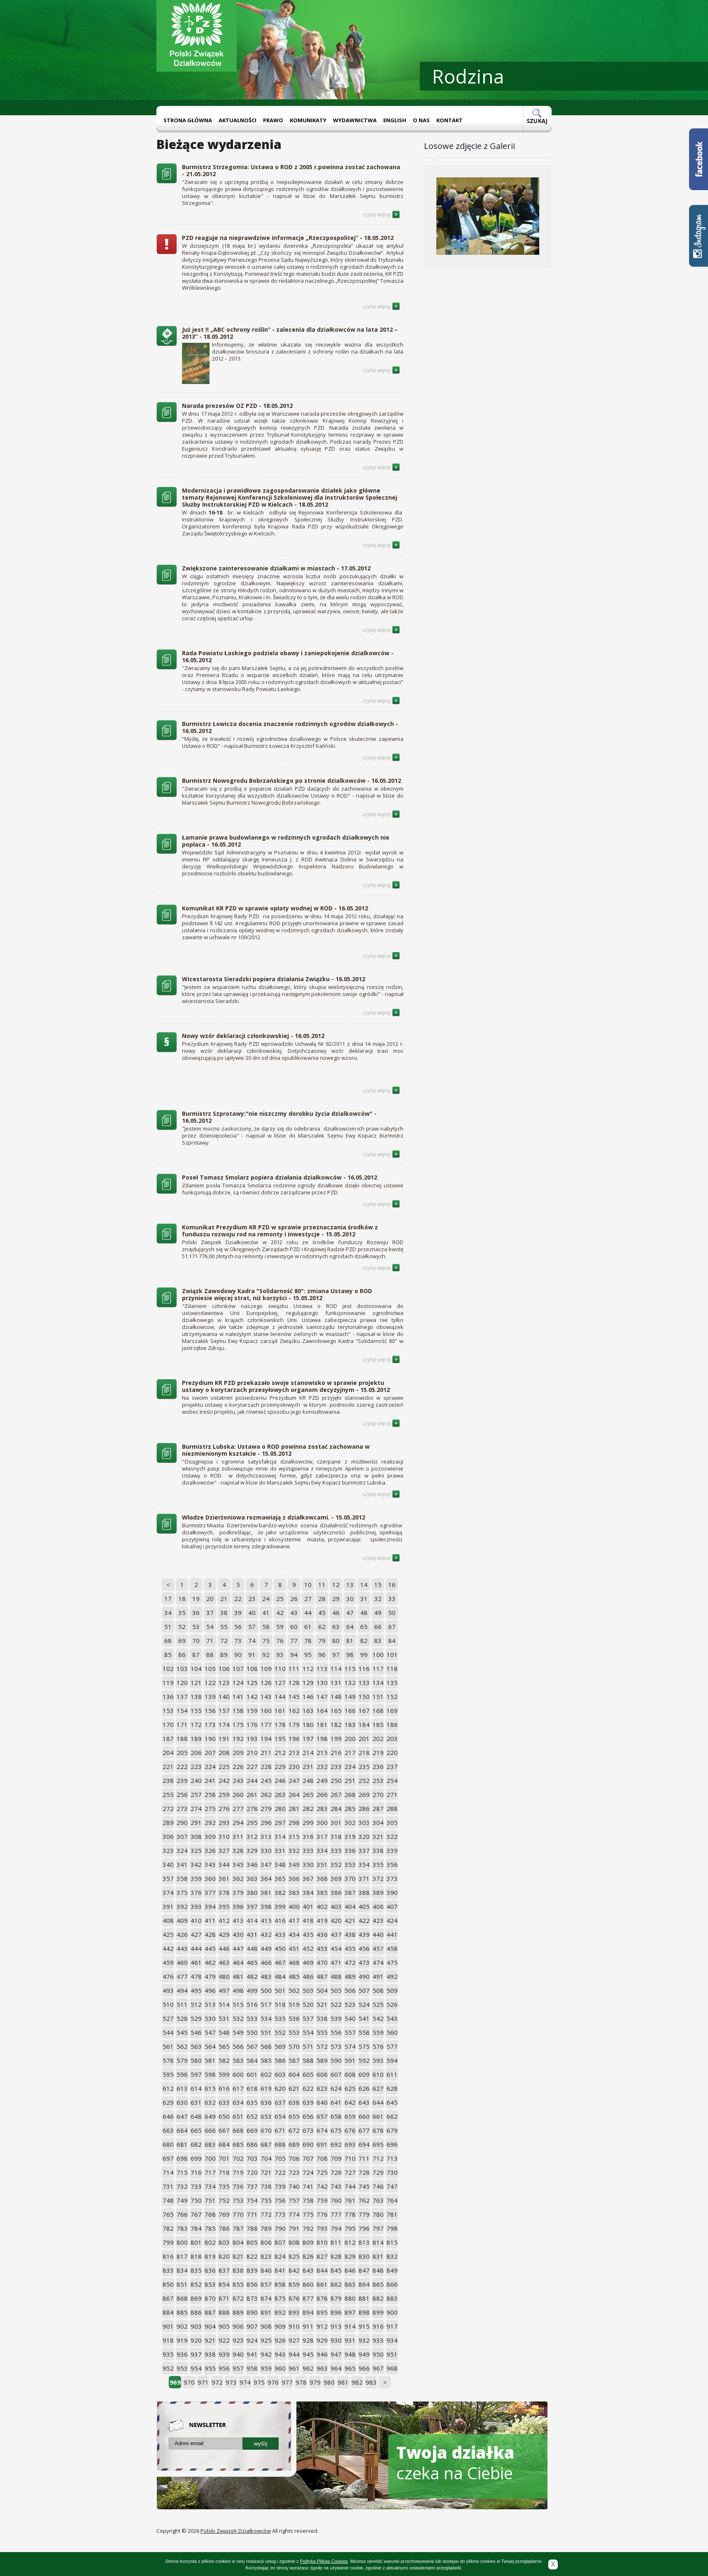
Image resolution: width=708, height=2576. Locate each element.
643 (364, 2102)
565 (224, 2046)
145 (294, 1696)
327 (224, 1850)
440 (378, 1934)
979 (315, 2382)
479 (210, 1976)
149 (350, 1696)
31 (364, 1598)
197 (308, 1738)
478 (196, 1976)
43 (294, 1612)
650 (224, 2116)
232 (322, 1766)
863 (350, 2284)
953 (182, 2368)
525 (378, 2004)
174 (224, 1724)
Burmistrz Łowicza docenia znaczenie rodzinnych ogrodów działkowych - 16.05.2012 (290, 727)
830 (364, 2256)
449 (266, 1948)
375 (182, 1892)
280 (280, 1808)
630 (182, 2102)
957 (238, 2368)
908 (266, 2326)
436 (322, 1934)
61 (308, 1626)
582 (224, 2060)
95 (308, 1654)
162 (294, 1710)
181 (322, 1724)
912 (322, 2326)
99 (364, 1654)
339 (392, 1850)
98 (350, 1654)
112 (308, 1668)
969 (175, 2382)
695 (378, 2144)
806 (266, 2242)
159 (252, 1710)
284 (336, 1808)
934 (392, 2340)
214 (308, 1752)
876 (294, 2298)
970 (189, 2382)
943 (280, 2354)
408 (168, 1920)
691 (322, 2144)
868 (182, 2298)
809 (308, 2242)
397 (252, 1906)
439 (364, 1934)
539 (336, 2018)
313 (266, 1836)
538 (322, 2018)
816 (168, 2256)
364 (266, 1878)
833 (168, 2270)
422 (364, 1920)
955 (210, 2368)
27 (308, 1598)
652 (252, 2116)
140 (224, 1696)
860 (308, 2284)
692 (336, 2144)
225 (224, 1766)
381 (266, 1892)
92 (266, 1654)
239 (182, 1780)
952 (168, 2368)
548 (224, 2032)
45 (322, 1612)
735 (224, 2186)
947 (336, 2354)
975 (259, 2382)
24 (266, 1598)
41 (266, 1612)
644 (378, 2102)
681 (182, 2144)
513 (210, 2004)
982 (357, 2382)
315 (294, 1836)
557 (350, 2032)
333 (308, 1850)
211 (266, 1752)
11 (322, 1584)
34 (168, 1612)
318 (336, 1836)
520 (308, 2004)
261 (252, 1794)
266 (322, 1794)
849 (392, 2270)
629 (168, 2102)
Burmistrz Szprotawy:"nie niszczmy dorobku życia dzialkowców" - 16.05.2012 (279, 1117)
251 (350, 1780)
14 (364, 1584)
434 (294, 1934)
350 (308, 1864)
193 (252, 1738)
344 (224, 1864)
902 (182, 2326)
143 (266, 1696)
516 (252, 2004)
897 (350, 2312)
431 (252, 1934)
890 (252, 2312)
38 (224, 1612)
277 (238, 1808)
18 (182, 1598)
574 (350, 2046)
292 (210, 1822)
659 (350, 2116)
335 (336, 1850)
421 (350, 1920)
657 (322, 2116)
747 (392, 2186)
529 (196, 2018)
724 (308, 2172)
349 (294, 1864)
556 (336, 2032)
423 (378, 1920)
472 (350, 1962)
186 (392, 1724)
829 (350, 2256)
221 (168, 1766)
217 (350, 1752)
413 (238, 1920)
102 (168, 1668)
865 (378, 2284)
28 (322, 1598)
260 (238, 1794)
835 (196, 2270)
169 (392, 1710)
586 (280, 2060)
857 (266, 2284)
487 (322, 1976)
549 (238, 2032)
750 (196, 2200)
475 (392, 1962)
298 (294, 1822)
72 (224, 1640)
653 (266, 2116)
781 (392, 2214)
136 (168, 1696)
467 (280, 1962)
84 (392, 1640)
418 (308, 1920)
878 (322, 2298)
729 (378, 2172)
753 (238, 2200)
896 (336, 2312)
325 (196, 1850)
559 (378, 2032)
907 (252, 2326)
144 (280, 1696)
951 (392, 2354)
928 (308, 2340)
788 (252, 2228)
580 (196, 2060)
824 (280, 2256)
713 (392, 2158)
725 (322, 2172)
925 (266, 2340)
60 (294, 1626)
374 (168, 1892)
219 (378, 1752)
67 (392, 1626)
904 (210, 2326)
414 (252, 1920)
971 (203, 2382)
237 (392, 1766)
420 (336, 1920)
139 (210, 1696)
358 (182, 1878)
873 (252, 2298)
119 (168, 1682)
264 (294, 1794)
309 (210, 1836)
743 (336, 2186)
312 (252, 1836)
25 (280, 1598)
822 (252, 2256)
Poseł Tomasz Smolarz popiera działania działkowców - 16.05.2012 (279, 1177)
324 (182, 1850)
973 (231, 2382)
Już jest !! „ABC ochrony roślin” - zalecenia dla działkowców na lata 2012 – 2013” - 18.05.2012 (290, 333)
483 (266, 1976)
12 (336, 1584)
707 (308, 2158)
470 (322, 1962)
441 (392, 1934)
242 (224, 1780)
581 (210, 2060)
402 (322, 1906)
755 (266, 2200)
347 (266, 1864)
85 (168, 1654)
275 (210, 1808)
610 (378, 2074)
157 (224, 1710)
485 (294, 1976)
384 (308, 1892)
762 (364, 2200)
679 (392, 2130)
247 (294, 1780)
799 (168, 2242)
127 (280, 1682)
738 (266, 2186)
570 (294, 2046)
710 (350, 2158)
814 (378, 2242)
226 (238, 1766)
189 (196, 1738)
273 (182, 1808)
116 (364, 1668)
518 (280, 2004)
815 (392, 2242)
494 (182, 1990)
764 (392, 2200)
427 (196, 1934)
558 (364, 2032)
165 (336, 1710)
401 (308, 1906)
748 (168, 2200)
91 (252, 1654)
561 (168, 2046)
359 (196, 1878)
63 (336, 1626)
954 (196, 2368)
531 (224, 2018)
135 (392, 1682)
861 (322, 2284)
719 (238, 2172)
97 (336, 1654)
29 (336, 1598)
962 (308, 2368)
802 (210, 2242)
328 (238, 1850)
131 (336, 1682)
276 (224, 1808)
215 (322, 1752)
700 (210, 2158)
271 (392, 1794)
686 (252, 2144)
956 (224, 2368)
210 (252, 1752)
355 (378, 1864)
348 (280, 1864)
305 (392, 1822)
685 (238, 2144)
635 (252, 2102)
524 (364, 2004)
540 (350, 2018)
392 (182, 1906)
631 (196, 2102)
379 (238, 1892)
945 (308, 2354)
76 (280, 1640)
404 (350, 1906)
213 (294, 1752)
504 (322, 1990)
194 (266, 1738)
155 (196, 1710)
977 (287, 2382)
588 (308, 2060)
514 (224, 2004)
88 (210, 1654)
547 (210, 2032)
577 (392, 2046)
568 (266, 2046)
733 (196, 2186)
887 (210, 2312)
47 (350, 1612)
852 (196, 2284)
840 (266, 2270)
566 (238, 2046)
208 (224, 1752)
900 (392, 2312)
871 (224, 2298)
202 (378, 1738)
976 (273, 2382)
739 (280, 2186)
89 (224, 1654)
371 (364, 1878)
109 (266, 1668)
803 (224, 2242)
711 (364, 2158)
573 (336, 2046)
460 (182, 1962)
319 (350, 1836)
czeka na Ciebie (455, 2462)
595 (168, 2074)
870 (210, 2298)
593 (378, 2060)
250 (336, 1780)
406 (378, 1906)
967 (378, 2368)
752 (224, 2200)
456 (364, 1948)
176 (252, 1724)
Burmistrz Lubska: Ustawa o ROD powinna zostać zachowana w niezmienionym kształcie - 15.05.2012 (276, 1450)
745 (364, 2186)
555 (322, 2032)
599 (224, 2074)
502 (294, 1990)
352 (336, 1864)
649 (210, 2116)
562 (182, 2046)
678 (378, 2130)
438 (350, 1934)
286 (364, 1808)
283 (322, 1808)
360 (210, 1878)
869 (196, 2298)
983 (371, 2382)
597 (196, 2074)
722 (280, 2172)
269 (364, 1794)
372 (378, 1878)
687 (266, 2144)
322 (392, 1836)
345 (238, 1864)
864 (364, 2284)
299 (308, 1822)
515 (238, 2004)
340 (168, 1864)
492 (392, 1976)
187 (168, 1738)
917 (392, 2326)
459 (168, 1962)
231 (308, 1766)
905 (224, 2326)
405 (364, 1906)
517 (266, 2004)
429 (224, 1934)
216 (336, 1752)
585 (266, 2060)
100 (378, 1654)
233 (336, 1766)
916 (378, 2326)
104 (196, 1668)
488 (336, 1976)
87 (196, 1654)
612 (168, 2088)
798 (392, 2228)
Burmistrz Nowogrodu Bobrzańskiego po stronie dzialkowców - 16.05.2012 (291, 780)
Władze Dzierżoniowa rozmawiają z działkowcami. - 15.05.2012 (273, 1517)
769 (224, 2214)
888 (224, 2312)
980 (329, 2382)
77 (294, 1640)
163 (308, 1710)
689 (294, 2144)
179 (294, 1724)
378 (224, 1892)
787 (238, 2228)
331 (280, 1850)
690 (308, 2144)
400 (294, 1906)
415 (266, 1920)
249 (322, 1780)
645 (392, 2102)
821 (238, 2256)
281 (294, 1808)
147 (322, 1696)
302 (350, 1822)
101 (392, 1654)
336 (350, 1850)
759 (322, 2200)
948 (350, 2354)
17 (168, 1598)
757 (294, 2200)
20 (210, 1598)
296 (266, 1822)
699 (196, 2158)
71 (210, 1640)
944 (294, 2354)
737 (252, 2186)
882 (378, 2298)
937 (196, 2354)
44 (308, 1612)
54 (210, 1626)
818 (196, 2256)
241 (210, 1780)
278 (252, 1808)
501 (280, 1990)
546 (196, 2032)
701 (224, 2158)
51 (168, 1626)
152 (392, 1696)
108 (252, 1668)
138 (196, 1696)
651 (238, 2116)
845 (336, 2270)
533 (252, 2018)
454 (336, 1948)
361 (224, 1878)
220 (392, 1752)
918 (168, 2340)
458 (392, 1948)
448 (252, 1948)
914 (350, 2326)
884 (168, 2312)
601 (252, 2074)
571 (308, 2046)
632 (210, 2102)
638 (294, 2102)
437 (336, 1934)
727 (350, 2172)
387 (350, 1892)
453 (322, 1948)
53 (196, 1626)
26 (294, 1598)
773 (280, 2214)
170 (168, 1724)
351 (322, 1864)
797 (378, 2228)
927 (294, 2340)
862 (336, 2284)
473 (364, 1962)
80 (336, 1640)
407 (392, 1906)
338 (378, 1850)
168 (378, 1710)
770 (238, 2214)
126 (266, 1682)
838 (238, 2270)
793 (322, 2228)
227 (252, 1766)
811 (336, 2242)
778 (350, 2214)
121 (196, 1682)
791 (294, 2228)
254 (392, 1780)
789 (266, 2228)
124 (238, 1682)
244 (252, 1780)
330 (266, 1850)
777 (336, 2214)
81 (350, 1640)
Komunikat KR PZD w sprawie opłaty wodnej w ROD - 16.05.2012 (275, 908)
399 (280, 1906)
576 (378, 2046)
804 (238, 2242)
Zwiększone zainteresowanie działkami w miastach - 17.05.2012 (276, 568)
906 (238, 2326)
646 (168, 2116)
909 (280, 2326)
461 (196, 1962)
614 (196, 2088)
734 (210, 2186)
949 (364, 2354)
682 (196, 2144)
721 (266, 2172)
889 (238, 2312)
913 (336, 2326)
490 (364, 1976)
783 (182, 2228)
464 (238, 1962)
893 (294, 2312)
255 (168, 1794)
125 (252, 1682)
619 (266, 2088)
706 (294, 2158)
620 (280, 2088)
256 (182, 1794)
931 (350, 2340)
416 (280, 1920)
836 (210, 2270)
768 (210, 2214)
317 (322, 1836)
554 (308, 2032)
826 (308, 2256)
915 (364, 2326)
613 (182, 2088)
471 (336, 1962)
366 (294, 1878)
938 (210, 2354)
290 (182, 1822)
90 (238, 1654)
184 (364, 1724)
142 (252, 1696)
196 (294, 1738)
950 (378, 2354)
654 (280, 2116)
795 (350, 2228)
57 (252, 1626)
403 (336, 1906)
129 (308, 1682)
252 (364, 1780)
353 (350, 1864)
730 (392, 2172)
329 (252, 1850)
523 (350, 2004)
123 (224, 1682)
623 (322, 2088)
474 (378, 1962)
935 (168, 2354)
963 (322, 2368)
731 (168, 2186)
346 (252, 1864)
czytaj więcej (381, 214)
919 (182, 2340)
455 (350, 1948)
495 (196, 1990)
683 (210, 2144)
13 (350, 1584)
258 (210, 1794)
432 (266, 1934)
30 (350, 1598)
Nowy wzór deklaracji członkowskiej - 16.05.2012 (253, 1036)
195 (280, 1738)
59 (280, 1626)
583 (238, 2060)
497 (224, 1990)
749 (182, 2200)
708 (322, 2158)
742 (322, 2186)
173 (210, 1724)
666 (210, 2130)
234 (350, 1766)
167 (364, 1710)
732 (182, 2186)
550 (252, 2032)
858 (280, 2284)
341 (182, 1864)
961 (294, 2368)
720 (252, 2172)
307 (182, 1836)
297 (280, 1822)
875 (280, 2298)
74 (252, 1640)
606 (322, 2074)
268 (350, 1794)
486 (308, 1976)
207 (210, 1752)
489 (350, 1976)
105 (210, 1668)
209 (238, 1752)
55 (224, 1626)
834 (182, 2270)
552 (280, 2032)
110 (280, 1668)
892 (280, 2312)
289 (168, 1822)
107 (238, 1668)
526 (392, 2004)
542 (378, 2018)
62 (322, 1626)
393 (196, 1906)
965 (350, 2368)
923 (238, 2340)
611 (392, 2074)
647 (182, 2116)
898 (364, 2312)
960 (280, 2368)
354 (364, 1864)
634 (238, 2102)
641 (336, 2102)
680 (168, 2144)
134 (378, 1682)
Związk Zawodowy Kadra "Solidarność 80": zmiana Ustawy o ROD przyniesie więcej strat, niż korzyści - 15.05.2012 (277, 1294)
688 (280, 2144)
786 (224, 2228)
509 (392, 1990)
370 (350, 1878)
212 (280, 1752)
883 (392, 2298)
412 (224, 1920)
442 (168, 1948)
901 (168, 2326)
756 (280, 2200)
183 (350, 1724)
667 (224, 2130)
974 (245, 2382)
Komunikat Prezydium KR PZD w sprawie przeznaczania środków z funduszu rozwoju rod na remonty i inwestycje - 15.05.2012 (280, 1230)
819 (210, 2256)
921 (210, 2340)
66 (378, 1626)
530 (210, 2018)
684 (224, 2144)
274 (196, 1808)
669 (252, 2130)
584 (252, 2060)
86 (182, 1654)
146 (308, 1696)
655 (294, 2116)
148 (336, 1696)
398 (266, 1906)
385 (322, 1892)
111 (294, 1668)
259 (224, 1794)
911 (308, 2326)
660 (364, 2116)
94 (294, 1654)
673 (308, 2130)
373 (392, 1878)
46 (336, 1612)
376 (196, 1892)
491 (378, 1976)
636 (266, 2102)
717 (210, 2172)
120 (182, 1682)
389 (378, 1892)
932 (364, 2340)
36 (196, 1612)
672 (294, 2130)
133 (364, 1682)
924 (252, 2340)
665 (196, 2130)
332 (294, 1850)
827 (322, 2256)
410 (196, 1920)
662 (392, 2116)
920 (196, 2340)
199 (336, 1738)
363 (252, 1878)
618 (252, 2088)
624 (336, 2088)
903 (196, 2326)
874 (266, 2298)
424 (392, 1920)
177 (266, 1724)
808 (294, 2242)
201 (364, 1738)
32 (378, 1598)
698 (182, 2158)
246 (280, 1780)
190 (210, 1738)
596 (182, 2074)
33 (392, 1598)
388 (364, 1892)
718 (224, 2172)
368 (322, 1878)
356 (392, 1864)
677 (364, 2130)
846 (350, 2270)
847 (364, 2270)
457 (378, 1948)
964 (336, 2368)
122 (210, 1682)
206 (196, 1752)
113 (322, 1668)
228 (266, 1766)
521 (322, 2004)
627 (378, 2088)
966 (364, 2368)
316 (308, 1836)
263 (280, 1794)
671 (280, 2130)
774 (294, 2214)
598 (210, 2074)
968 (392, 2368)
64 (350, 1626)
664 (182, 2130)
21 (224, 1598)
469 (308, 1962)
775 (308, 2214)
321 (378, 1836)
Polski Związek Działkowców (235, 2530)
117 (378, 1668)
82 (364, 1640)
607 (336, 2074)
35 (182, 1612)
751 (210, 2200)
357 (168, 1878)
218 (364, 1752)
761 (350, 2200)
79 (322, 1640)
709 (336, 2158)
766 (182, 2214)
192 (238, 1738)
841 (280, 2270)
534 (266, 2018)
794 (336, 2228)
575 (364, 2046)
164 (322, 1710)
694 (364, 2144)
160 (266, 1710)
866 (392, 2284)
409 (182, 1920)
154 (182, 1710)
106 (224, 1668)
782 (168, 2228)
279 (266, 1808)
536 (294, 2018)
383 (294, 1892)
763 (378, 2200)
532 (238, 2018)
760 (336, 2200)
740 (294, 2186)
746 (378, 2186)
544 (168, 2032)
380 (252, 1892)
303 (364, 1822)
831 (378, 2256)
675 (336, 2130)
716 (196, 2172)
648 (196, 2116)
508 (378, 1990)
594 (392, 2060)
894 (308, 2312)
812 (350, 2242)
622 (308, 2088)
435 (308, 1934)
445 (210, 1948)
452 (308, 1948)
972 (217, 2382)
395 (224, 1906)
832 (392, 2256)
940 (238, 2354)
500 (266, 1990)
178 (280, 1724)
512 (196, 2004)
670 (266, 2130)
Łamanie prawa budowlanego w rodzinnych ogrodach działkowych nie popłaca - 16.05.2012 (285, 840)
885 (182, 2312)
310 (224, 1836)
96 (322, 1654)
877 (308, 2298)
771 (252, 2214)
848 (378, 2270)
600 (238, 2074)
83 (378, 1640)
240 (196, 1780)
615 (210, 2088)
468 (294, 1962)
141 (238, 1696)
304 (378, 1822)
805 (252, 2242)
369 (336, 1878)
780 (378, 2214)
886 (196, 2312)
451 (294, 1948)
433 (280, 1934)
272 (168, 1808)
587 (294, 2060)
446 (224, 1948)
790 (280, 2228)
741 (308, 2186)
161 (280, 1710)
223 (196, 1766)
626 (364, 2088)
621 (294, 2088)
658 (336, 2116)
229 (280, 1766)
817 (182, 2256)
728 (364, 2172)
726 (336, 2172)
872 (238, 2298)
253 (378, 1780)
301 (336, 1822)
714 (168, 2172)
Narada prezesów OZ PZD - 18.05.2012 (237, 406)
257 (196, 1794)
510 (168, 2004)
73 (238, 1640)
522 (336, 2004)
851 (182, 2284)
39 (238, 1612)
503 (308, 1990)
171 (182, 1724)
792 (308, 2228)
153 (168, 1710)
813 (364, 2242)
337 (364, 1850)
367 (308, 1878)
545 (182, 2032)
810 (322, 2242)
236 (378, 1766)
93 (280, 1654)
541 (364, 2018)
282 (308, 1808)
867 (168, 2298)
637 (280, 2102)
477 (182, 1976)
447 (238, 1948)
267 (336, 1794)
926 (280, 2340)
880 (350, 2298)
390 (392, 1892)
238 (168, 1780)
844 (322, 2270)
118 (392, 1668)
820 (224, 2256)
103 (182, 1668)
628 (392, 2088)
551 (266, 2032)
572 (322, 2046)
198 (322, 1738)
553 (294, 2032)
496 (210, 1990)
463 (224, 1962)
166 (350, 1710)
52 (182, 1626)
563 (196, 2046)
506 (350, 1990)
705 (280, 2158)
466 (266, 1962)
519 (294, 2004)
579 (182, 2060)
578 (168, 2060)
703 (252, 2158)
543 (392, 2018)
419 (322, 1920)
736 (238, 2186)
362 (238, 1878)
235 (364, 1766)
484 (280, 1976)
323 (168, 1850)
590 (336, 2060)
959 (266, 2368)
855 (238, 2284)
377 (210, 1892)
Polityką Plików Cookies (324, 2561)
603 (280, 2074)
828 (336, 2256)
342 (196, 1864)
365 (280, 1878)
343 (210, 1864)
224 (210, 1766)
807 (280, 2242)
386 (336, 1892)
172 (196, 1724)
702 (238, 2158)
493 (168, 1990)
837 (224, 2270)
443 (182, 1948)
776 (322, 2214)
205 (182, 1752)
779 (364, 2214)
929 (322, 2340)
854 (224, 2284)
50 (392, 1612)
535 (280, 2018)
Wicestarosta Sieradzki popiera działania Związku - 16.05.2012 (273, 979)
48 (364, 1612)
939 (224, 2354)
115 (350, 1668)
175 (238, 1724)
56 (238, 1626)
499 (252, 1990)
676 (350, 2130)
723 (294, 2172)
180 (308, 1724)
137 (182, 1696)
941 (252, 2354)
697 (168, 2158)
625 (350, 2088)
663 (168, 2130)
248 (308, 1780)
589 (322, 2060)
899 (378, 2312)
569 (280, 2046)
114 (336, 1668)
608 (350, 2074)
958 (252, 2368)
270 (378, 1794)
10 (308, 1584)
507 (364, 1990)
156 (210, 1710)
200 (350, 1738)
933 (378, 2340)
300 (322, 1822)
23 (252, 1598)
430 (238, 1934)
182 (336, 1724)
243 (238, 1780)
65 (364, 1626)
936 (182, 2354)
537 (308, 2018)
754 (252, 2200)
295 (252, 1822)
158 (238, 1710)
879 (336, 2298)
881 (364, 2298)
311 (238, 1836)
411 (210, 1920)
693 (350, 2144)
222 (182, 1766)
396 (238, 1906)
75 (266, 1640)
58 (266, 1626)
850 (168, 2284)
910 (294, 2326)
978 (301, 2382)
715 (182, 2172)
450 (280, 1948)
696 (392, 2144)
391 (168, 1906)
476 (168, 1976)
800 (182, 2242)
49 (378, 1612)
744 (350, 2186)
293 (224, 1822)
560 (392, 2032)
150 (364, 1696)
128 (294, 1682)
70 (196, 1640)
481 (238, 1976)
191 (224, 1738)
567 (252, 2046)
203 (392, 1738)
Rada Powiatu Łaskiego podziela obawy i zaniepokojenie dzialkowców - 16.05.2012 (288, 656)
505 (336, 1990)
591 (350, 2060)
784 (196, 2228)
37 (210, 1612)
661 (378, 2116)
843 (308, 2270)
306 (168, 1836)
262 (266, 1794)
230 (294, 1766)
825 (294, 2256)
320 (364, 1836)
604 (294, 2074)
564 (210, 2046)
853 (210, 2284)
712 (378, 2158)
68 (168, 1640)
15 (378, 1584)
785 (210, 2228)
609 (364, 2074)
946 (322, 2354)
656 (308, 2116)
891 (266, 2312)
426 (182, 1934)
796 (364, 2228)
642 (350, 2102)
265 (308, 1794)
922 (224, 2340)
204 (168, 1752)
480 (224, 1976)
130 (322, 1682)
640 (322, 2102)
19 (196, 1598)
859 (294, 2284)
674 (322, 2130)
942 (266, 2354)
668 (238, 2130)
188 (182, 1738)
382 (280, 1892)
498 (238, 1990)
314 (280, 1836)
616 (224, 2088)
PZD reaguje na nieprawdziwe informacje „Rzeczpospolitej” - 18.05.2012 (288, 238)
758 (308, 2200)
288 (392, 1808)
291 (196, 1822)
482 (252, 1976)
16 (392, 1584)
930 (336, 2340)
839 (252, 2270)
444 (196, 1948)
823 (266, 2256)
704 (266, 2158)
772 (266, 2214)
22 (238, 1598)
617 (238, 2088)
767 (196, 2214)
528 (182, 2018)
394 (210, 1906)
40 (252, 1612)
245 (266, 1780)
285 (350, 1808)
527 (168, 2018)
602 (266, 2074)
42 (280, 1612)
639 (308, 2102)
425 (168, 1934)
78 (308, 1640)
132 (350, 1682)
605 (308, 2074)
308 (196, 1836)
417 (294, 1920)
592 (364, 2060)
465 (252, 1962)
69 (182, 1640)
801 (196, 2242)
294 (238, 1822)
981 (343, 2382)
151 (378, 1696)
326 (210, 1850)
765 (168, 2214)
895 (322, 2312)
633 (224, 2102)
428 (210, 1934)
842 (294, 2270)
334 (322, 1850)
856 (252, 2284)
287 (378, 1808)
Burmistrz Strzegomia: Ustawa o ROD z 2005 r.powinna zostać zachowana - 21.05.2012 (291, 170)
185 (378, 1724)
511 (182, 2004)
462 (210, 1962)
